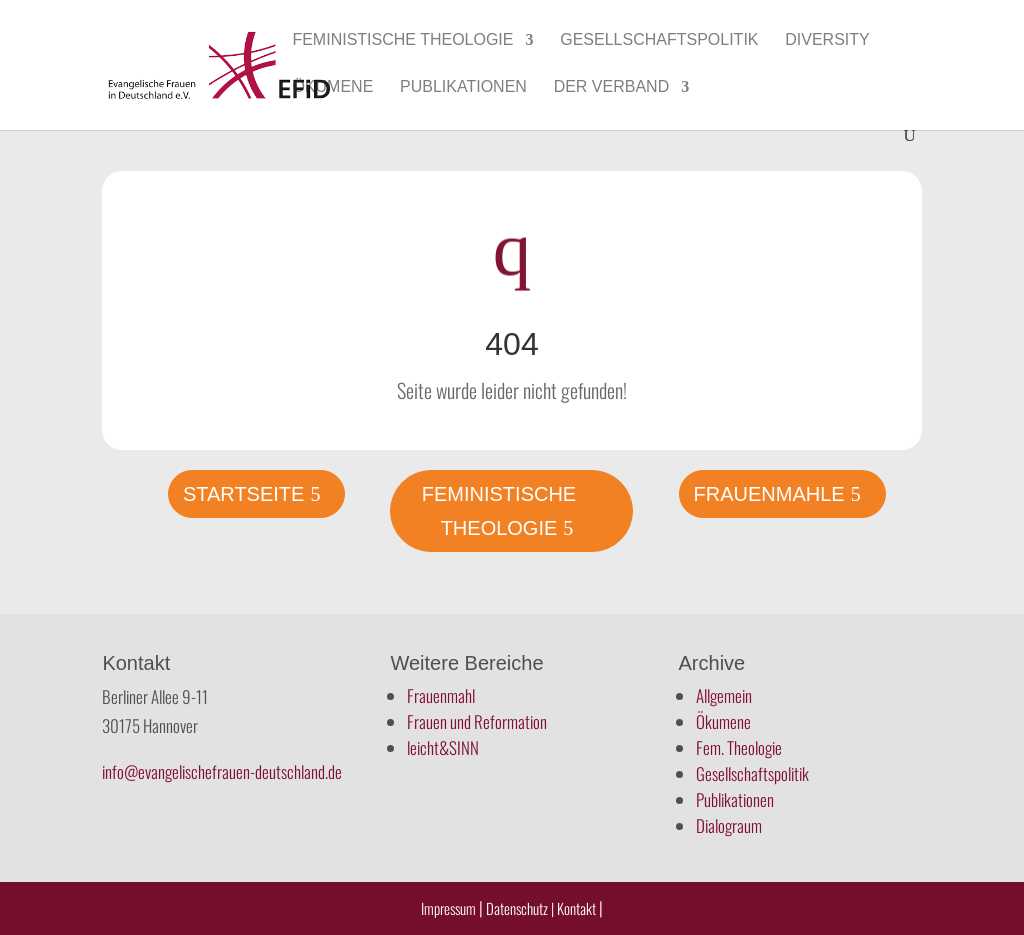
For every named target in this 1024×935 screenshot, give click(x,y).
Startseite (244, 494)
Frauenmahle (769, 494)
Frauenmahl (441, 695)
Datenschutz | (520, 908)
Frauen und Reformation (477, 721)
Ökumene (332, 87)
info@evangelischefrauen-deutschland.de (222, 771)
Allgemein (724, 695)
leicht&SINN (443, 747)
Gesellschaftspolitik (659, 40)
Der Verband (612, 87)
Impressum (448, 908)
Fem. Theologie (739, 747)
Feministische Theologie (402, 40)
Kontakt (578, 908)
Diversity (827, 40)
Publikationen (463, 87)
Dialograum (729, 825)
